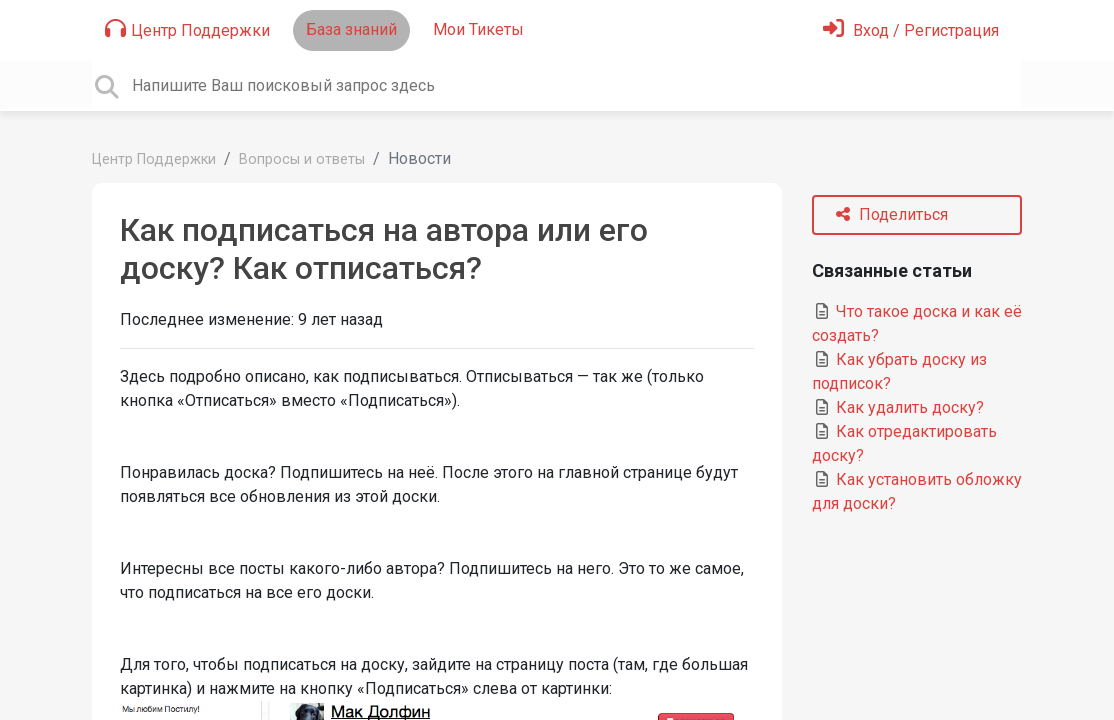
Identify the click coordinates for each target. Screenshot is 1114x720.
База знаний (351, 29)
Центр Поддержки (187, 29)
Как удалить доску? (898, 407)
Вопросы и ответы (302, 159)
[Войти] (911, 30)
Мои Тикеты (478, 29)
